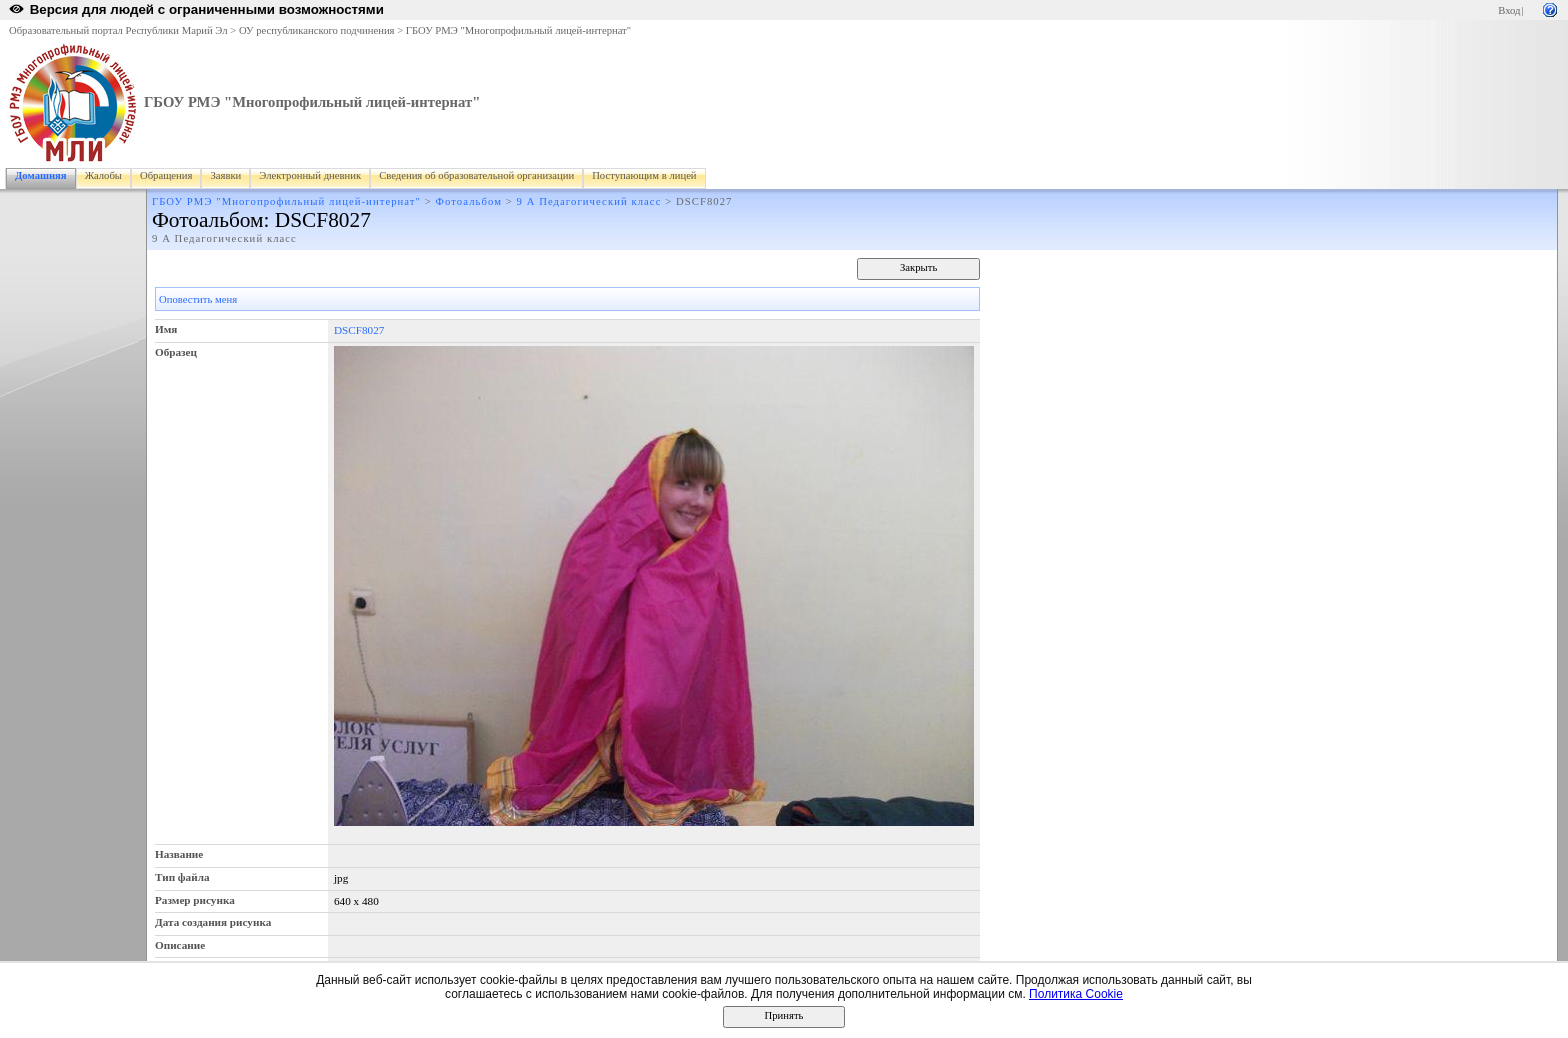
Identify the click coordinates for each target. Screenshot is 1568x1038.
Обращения (166, 175)
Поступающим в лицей (644, 175)
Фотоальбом (469, 201)
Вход (1509, 10)
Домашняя (41, 175)
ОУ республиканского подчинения (317, 30)
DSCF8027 (359, 330)
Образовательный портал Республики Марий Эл (118, 30)
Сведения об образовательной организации (476, 175)
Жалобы (103, 175)
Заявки (225, 175)
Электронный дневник (310, 175)
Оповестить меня (198, 299)
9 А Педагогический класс (589, 201)
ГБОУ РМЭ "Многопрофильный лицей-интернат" (518, 30)
